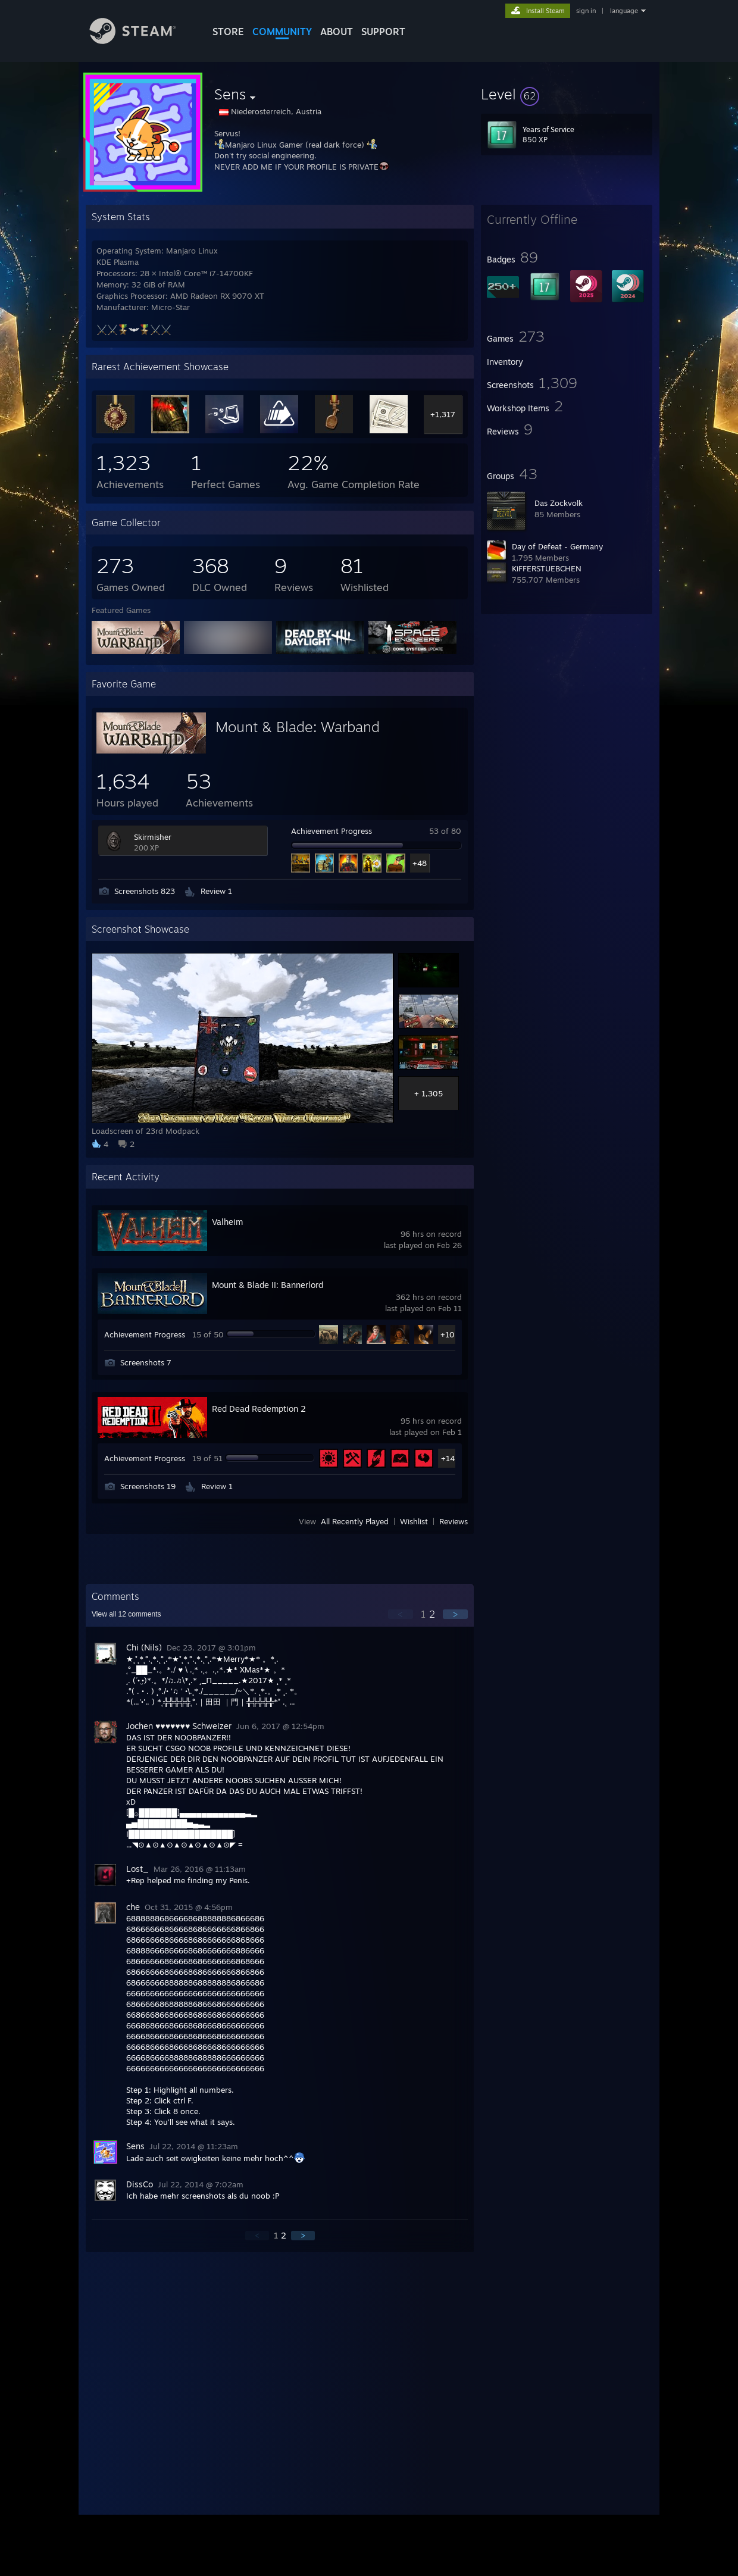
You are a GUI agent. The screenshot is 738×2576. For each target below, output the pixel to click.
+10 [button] (447, 1334)
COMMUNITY (282, 31)
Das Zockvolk (558, 503)
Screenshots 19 (148, 1486)
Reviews (453, 1521)
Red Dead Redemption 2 (259, 1408)
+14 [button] (448, 1458)
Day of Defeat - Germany (557, 546)
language (624, 11)
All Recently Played (355, 1521)
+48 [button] (419, 863)
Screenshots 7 (145, 1362)
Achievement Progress (331, 831)
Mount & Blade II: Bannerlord (267, 1285)
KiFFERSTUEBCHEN (546, 568)
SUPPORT (383, 31)
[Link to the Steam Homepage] (141, 41)
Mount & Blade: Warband (297, 727)
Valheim (227, 1222)
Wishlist (414, 1521)
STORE (228, 31)
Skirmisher (152, 837)
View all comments (126, 1614)
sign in (586, 11)
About (336, 31)
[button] (566, 94)
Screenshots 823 (144, 891)
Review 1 (216, 891)
